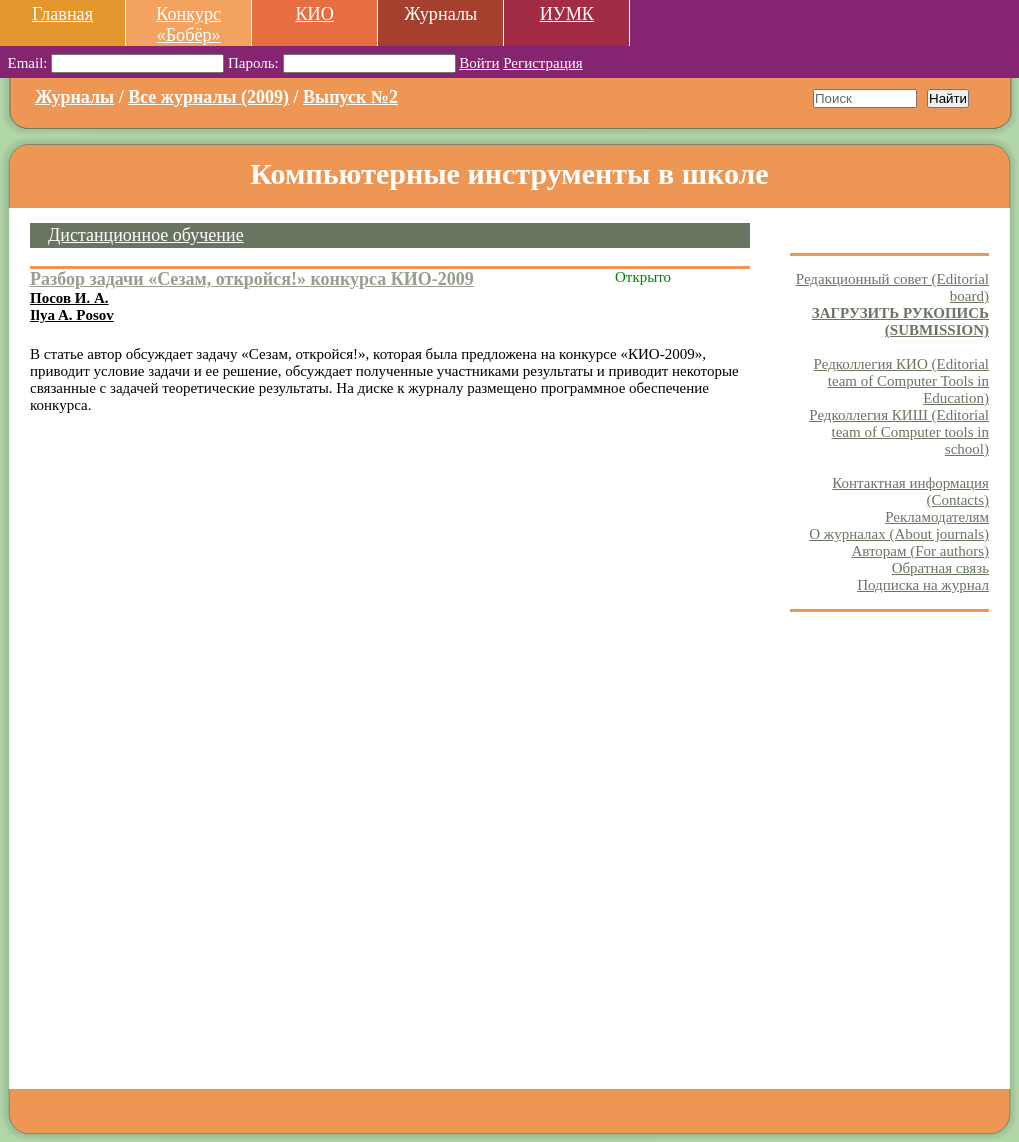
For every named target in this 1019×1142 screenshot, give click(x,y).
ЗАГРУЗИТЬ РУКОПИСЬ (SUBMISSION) (900, 321)
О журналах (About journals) (899, 534)
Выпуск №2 (350, 97)
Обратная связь (940, 568)
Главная (62, 14)
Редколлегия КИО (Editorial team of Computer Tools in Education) (901, 381)
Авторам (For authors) (920, 551)
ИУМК (567, 14)
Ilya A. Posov (72, 315)
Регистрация (543, 63)
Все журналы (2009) (208, 97)
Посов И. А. (69, 298)
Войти (479, 63)
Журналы (74, 97)
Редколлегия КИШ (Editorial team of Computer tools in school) (899, 432)
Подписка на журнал (923, 585)
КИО (314, 14)
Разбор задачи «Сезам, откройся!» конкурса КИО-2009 (252, 279)
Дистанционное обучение (146, 235)
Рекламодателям (937, 517)
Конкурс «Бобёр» (188, 24)
